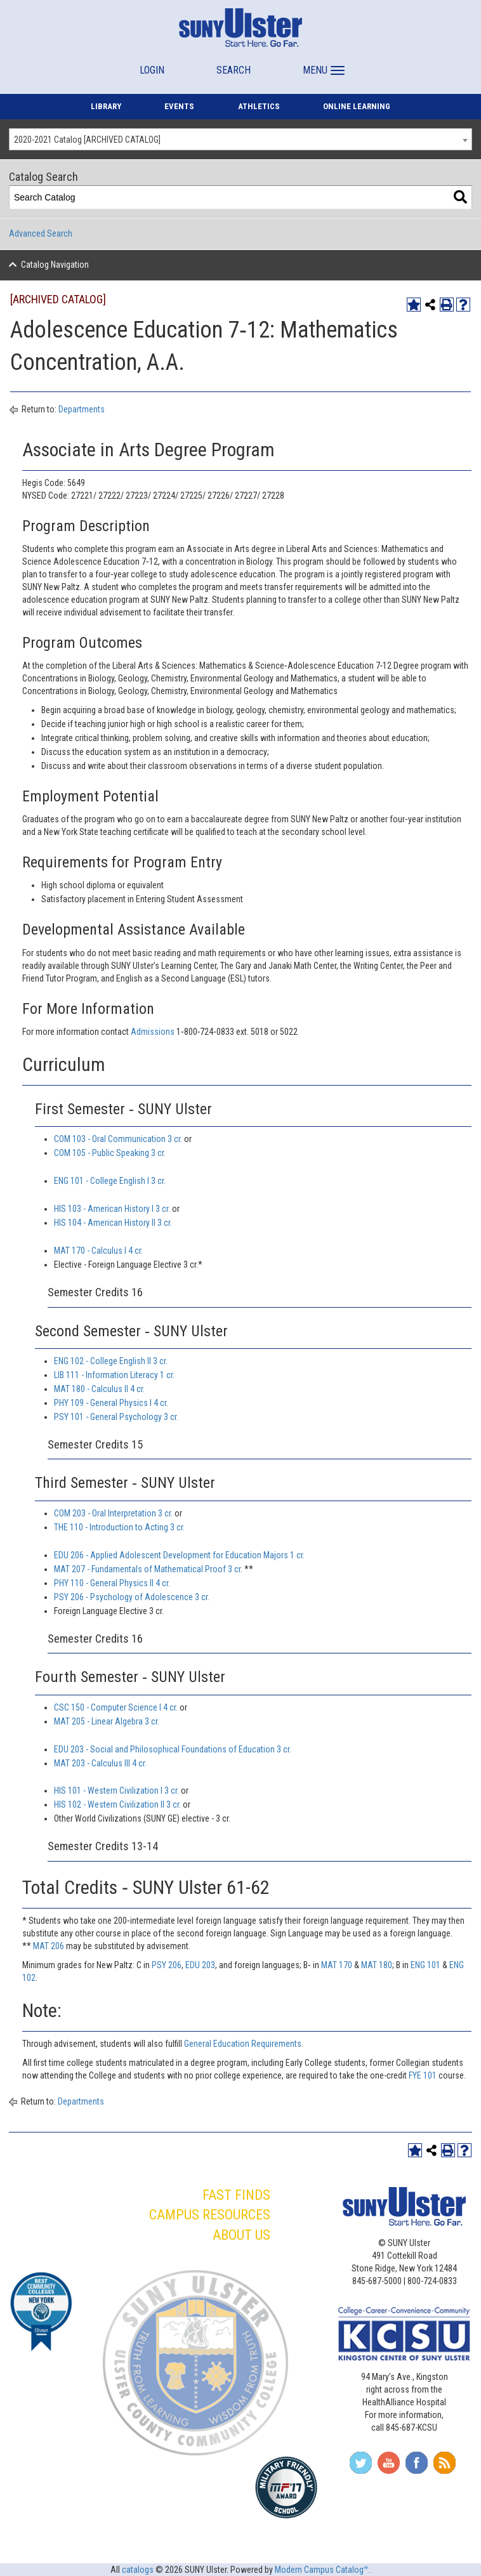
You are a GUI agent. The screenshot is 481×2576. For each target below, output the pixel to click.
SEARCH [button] (233, 70)
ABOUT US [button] (241, 2235)
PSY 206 (166, 1965)
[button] (322, 64)
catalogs (138, 2570)
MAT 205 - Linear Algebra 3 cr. (106, 1721)
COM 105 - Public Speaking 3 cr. (110, 1153)
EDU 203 (200, 1965)
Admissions (153, 1032)
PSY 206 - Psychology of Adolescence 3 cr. (131, 1597)
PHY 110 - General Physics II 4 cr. (112, 1583)
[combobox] (240, 139)
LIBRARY (106, 106)
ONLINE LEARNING (356, 106)
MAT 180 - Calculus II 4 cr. (99, 1389)
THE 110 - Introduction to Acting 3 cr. (119, 1527)
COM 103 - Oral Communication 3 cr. (118, 1139)
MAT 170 (336, 1965)
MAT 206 (48, 1946)
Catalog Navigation (55, 265)
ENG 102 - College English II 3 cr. (111, 1361)
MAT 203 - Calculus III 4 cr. (100, 1763)
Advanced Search (40, 233)
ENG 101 (425, 1965)
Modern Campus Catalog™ (322, 2570)
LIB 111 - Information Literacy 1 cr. (114, 1375)
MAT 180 (376, 1965)
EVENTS (179, 106)
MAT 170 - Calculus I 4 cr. (98, 1250)
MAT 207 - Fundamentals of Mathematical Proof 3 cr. (148, 1569)
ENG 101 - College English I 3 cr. (110, 1181)
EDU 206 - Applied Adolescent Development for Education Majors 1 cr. (179, 1555)
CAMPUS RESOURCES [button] (209, 2215)
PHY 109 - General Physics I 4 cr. (111, 1403)
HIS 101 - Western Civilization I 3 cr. (116, 1790)
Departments (81, 409)
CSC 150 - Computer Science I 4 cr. (116, 1707)
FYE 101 (423, 2075)
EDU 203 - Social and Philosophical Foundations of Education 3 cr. (172, 1749)
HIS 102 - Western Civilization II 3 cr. (117, 1804)
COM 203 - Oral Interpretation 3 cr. (113, 1513)
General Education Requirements (242, 2044)
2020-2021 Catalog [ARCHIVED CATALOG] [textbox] (87, 140)
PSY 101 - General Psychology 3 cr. (116, 1417)
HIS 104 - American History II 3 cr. (113, 1223)
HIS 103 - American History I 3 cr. (112, 1209)
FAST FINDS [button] (236, 2195)
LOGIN (152, 70)
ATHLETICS (259, 106)
